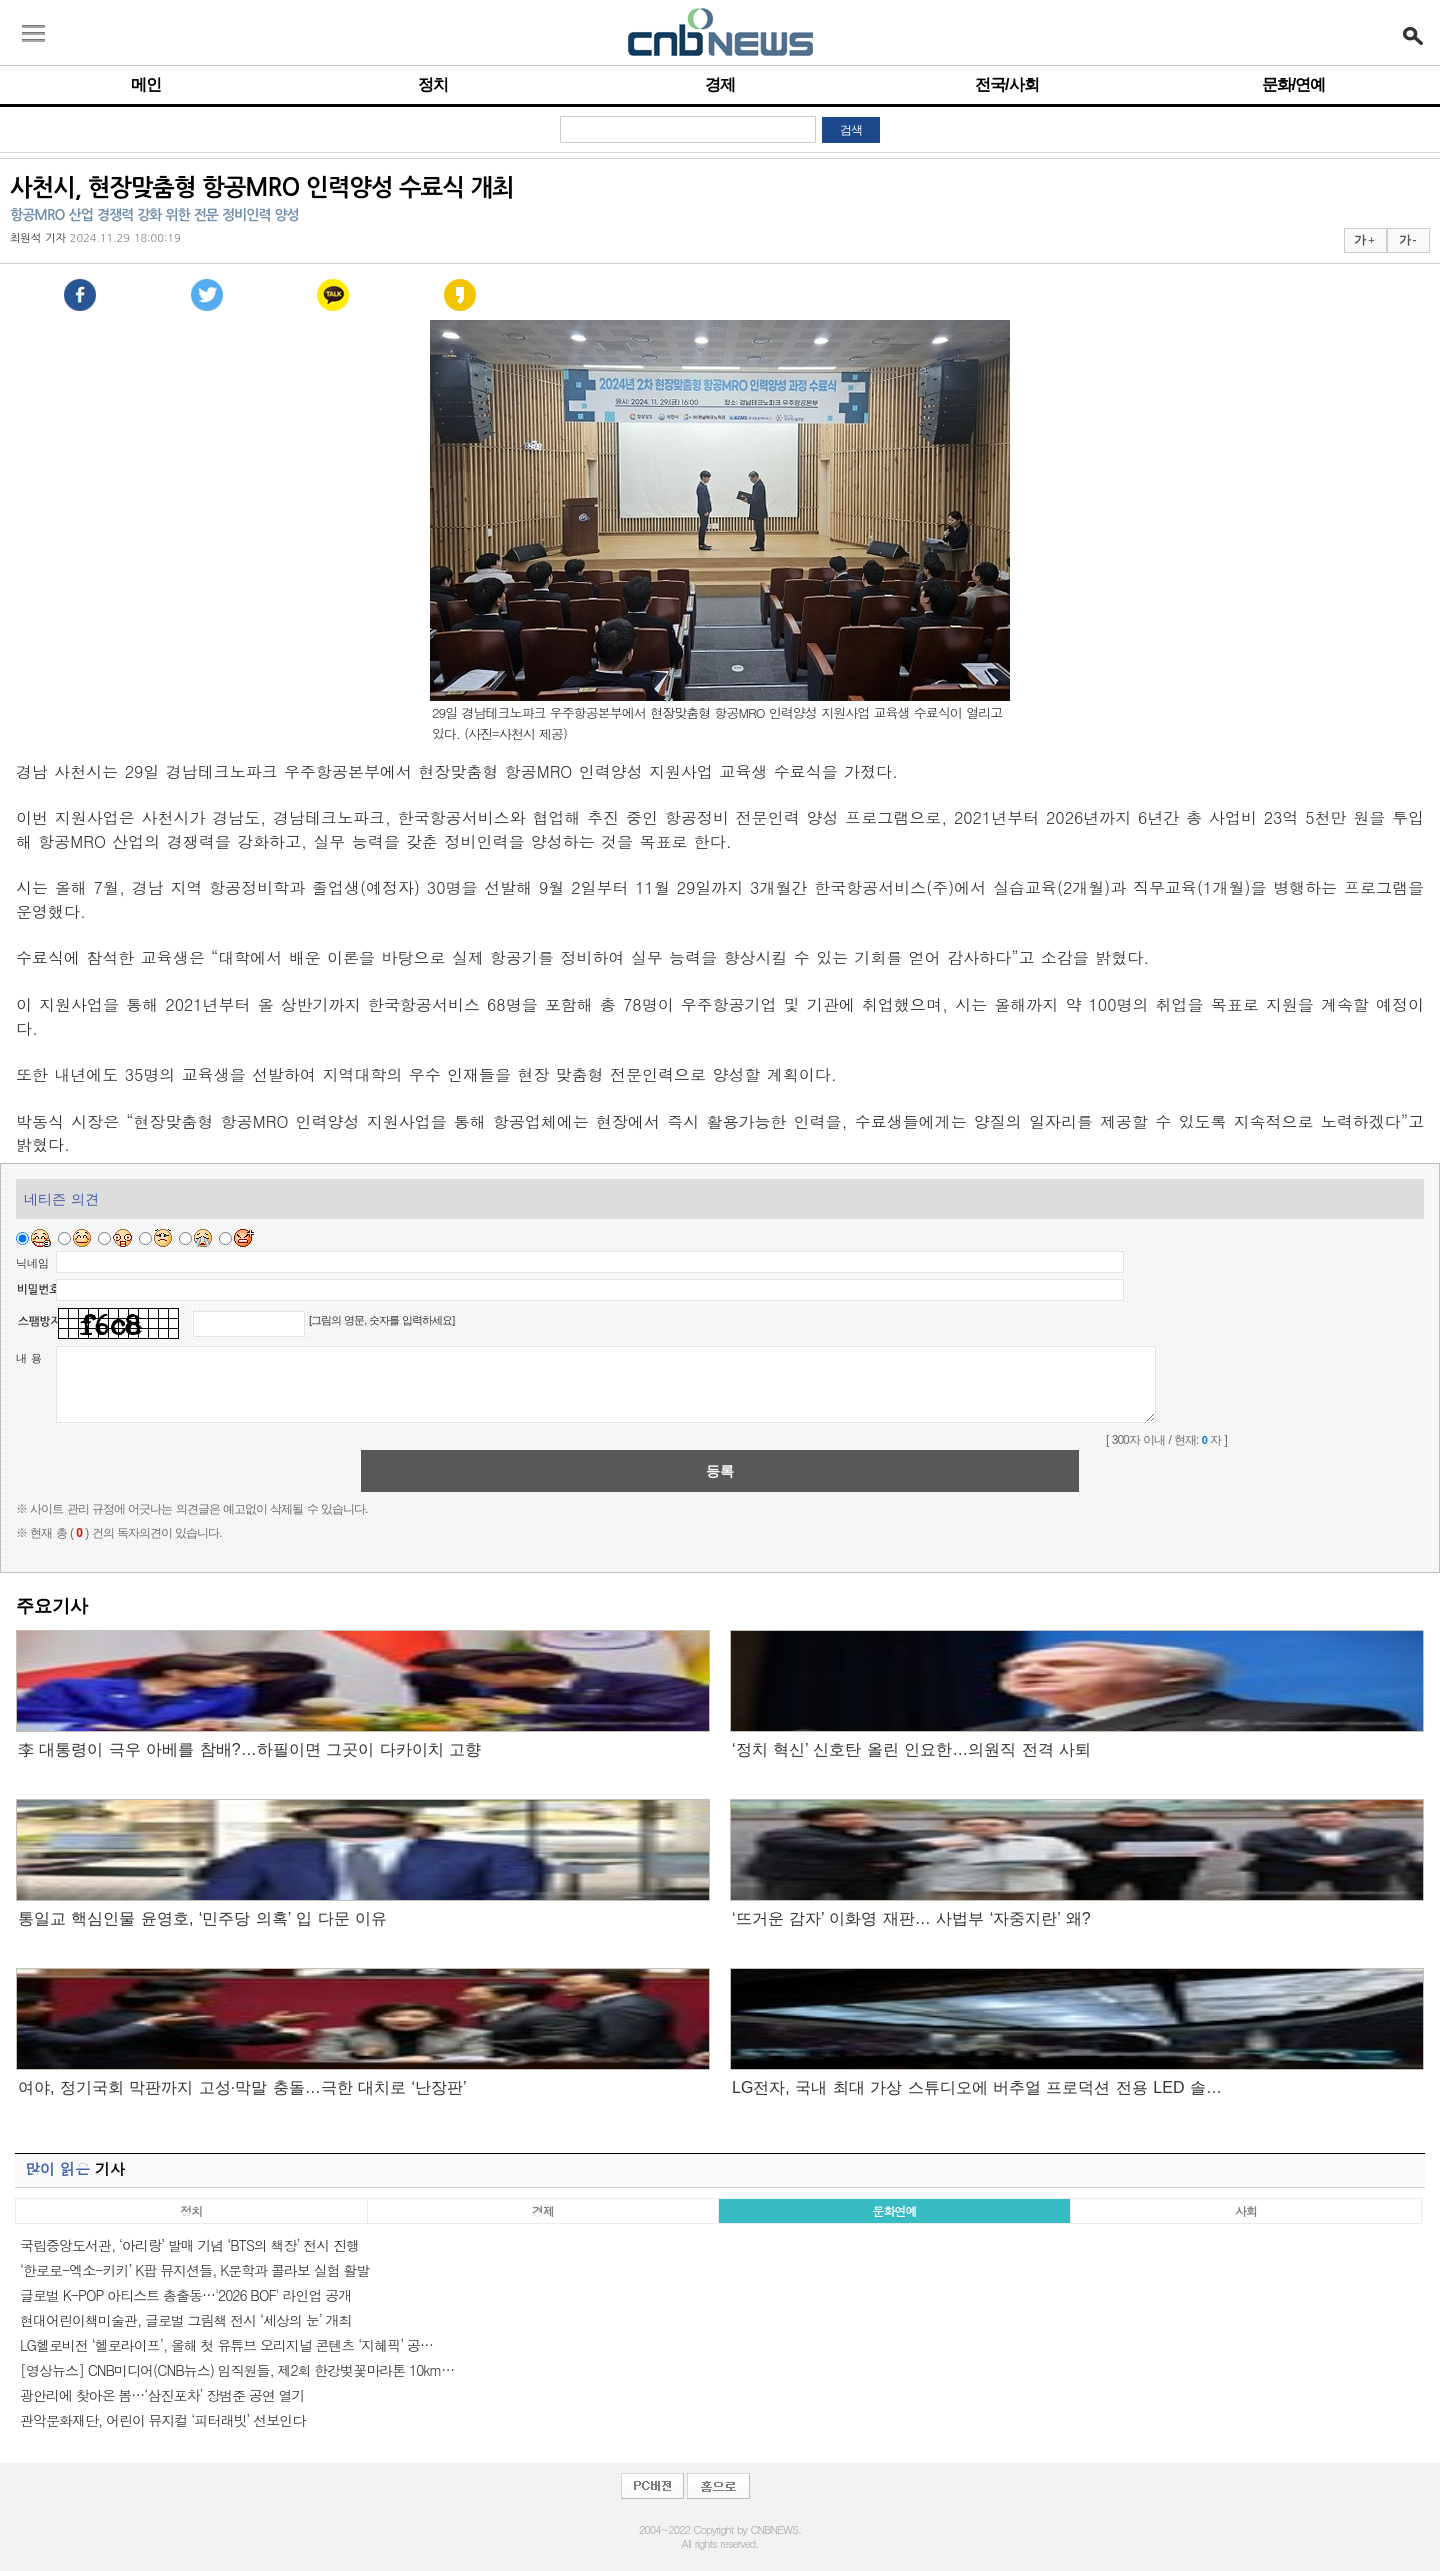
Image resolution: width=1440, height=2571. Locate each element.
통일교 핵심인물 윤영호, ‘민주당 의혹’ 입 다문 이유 (202, 1918)
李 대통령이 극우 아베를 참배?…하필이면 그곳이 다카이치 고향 (249, 1749)
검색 (851, 130)
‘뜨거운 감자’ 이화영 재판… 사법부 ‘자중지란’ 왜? (911, 1918)
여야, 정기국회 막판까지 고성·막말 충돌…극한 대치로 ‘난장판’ (242, 2087)
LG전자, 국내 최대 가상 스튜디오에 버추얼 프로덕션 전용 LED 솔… (977, 2087)
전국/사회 (1006, 84)
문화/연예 (1293, 84)
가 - (1407, 240)
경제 (720, 84)
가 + (1364, 240)
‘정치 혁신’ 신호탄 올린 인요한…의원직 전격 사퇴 (911, 1749)
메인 (146, 84)
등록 (720, 1471)
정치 (433, 84)
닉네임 (32, 1263)
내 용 (29, 1358)
